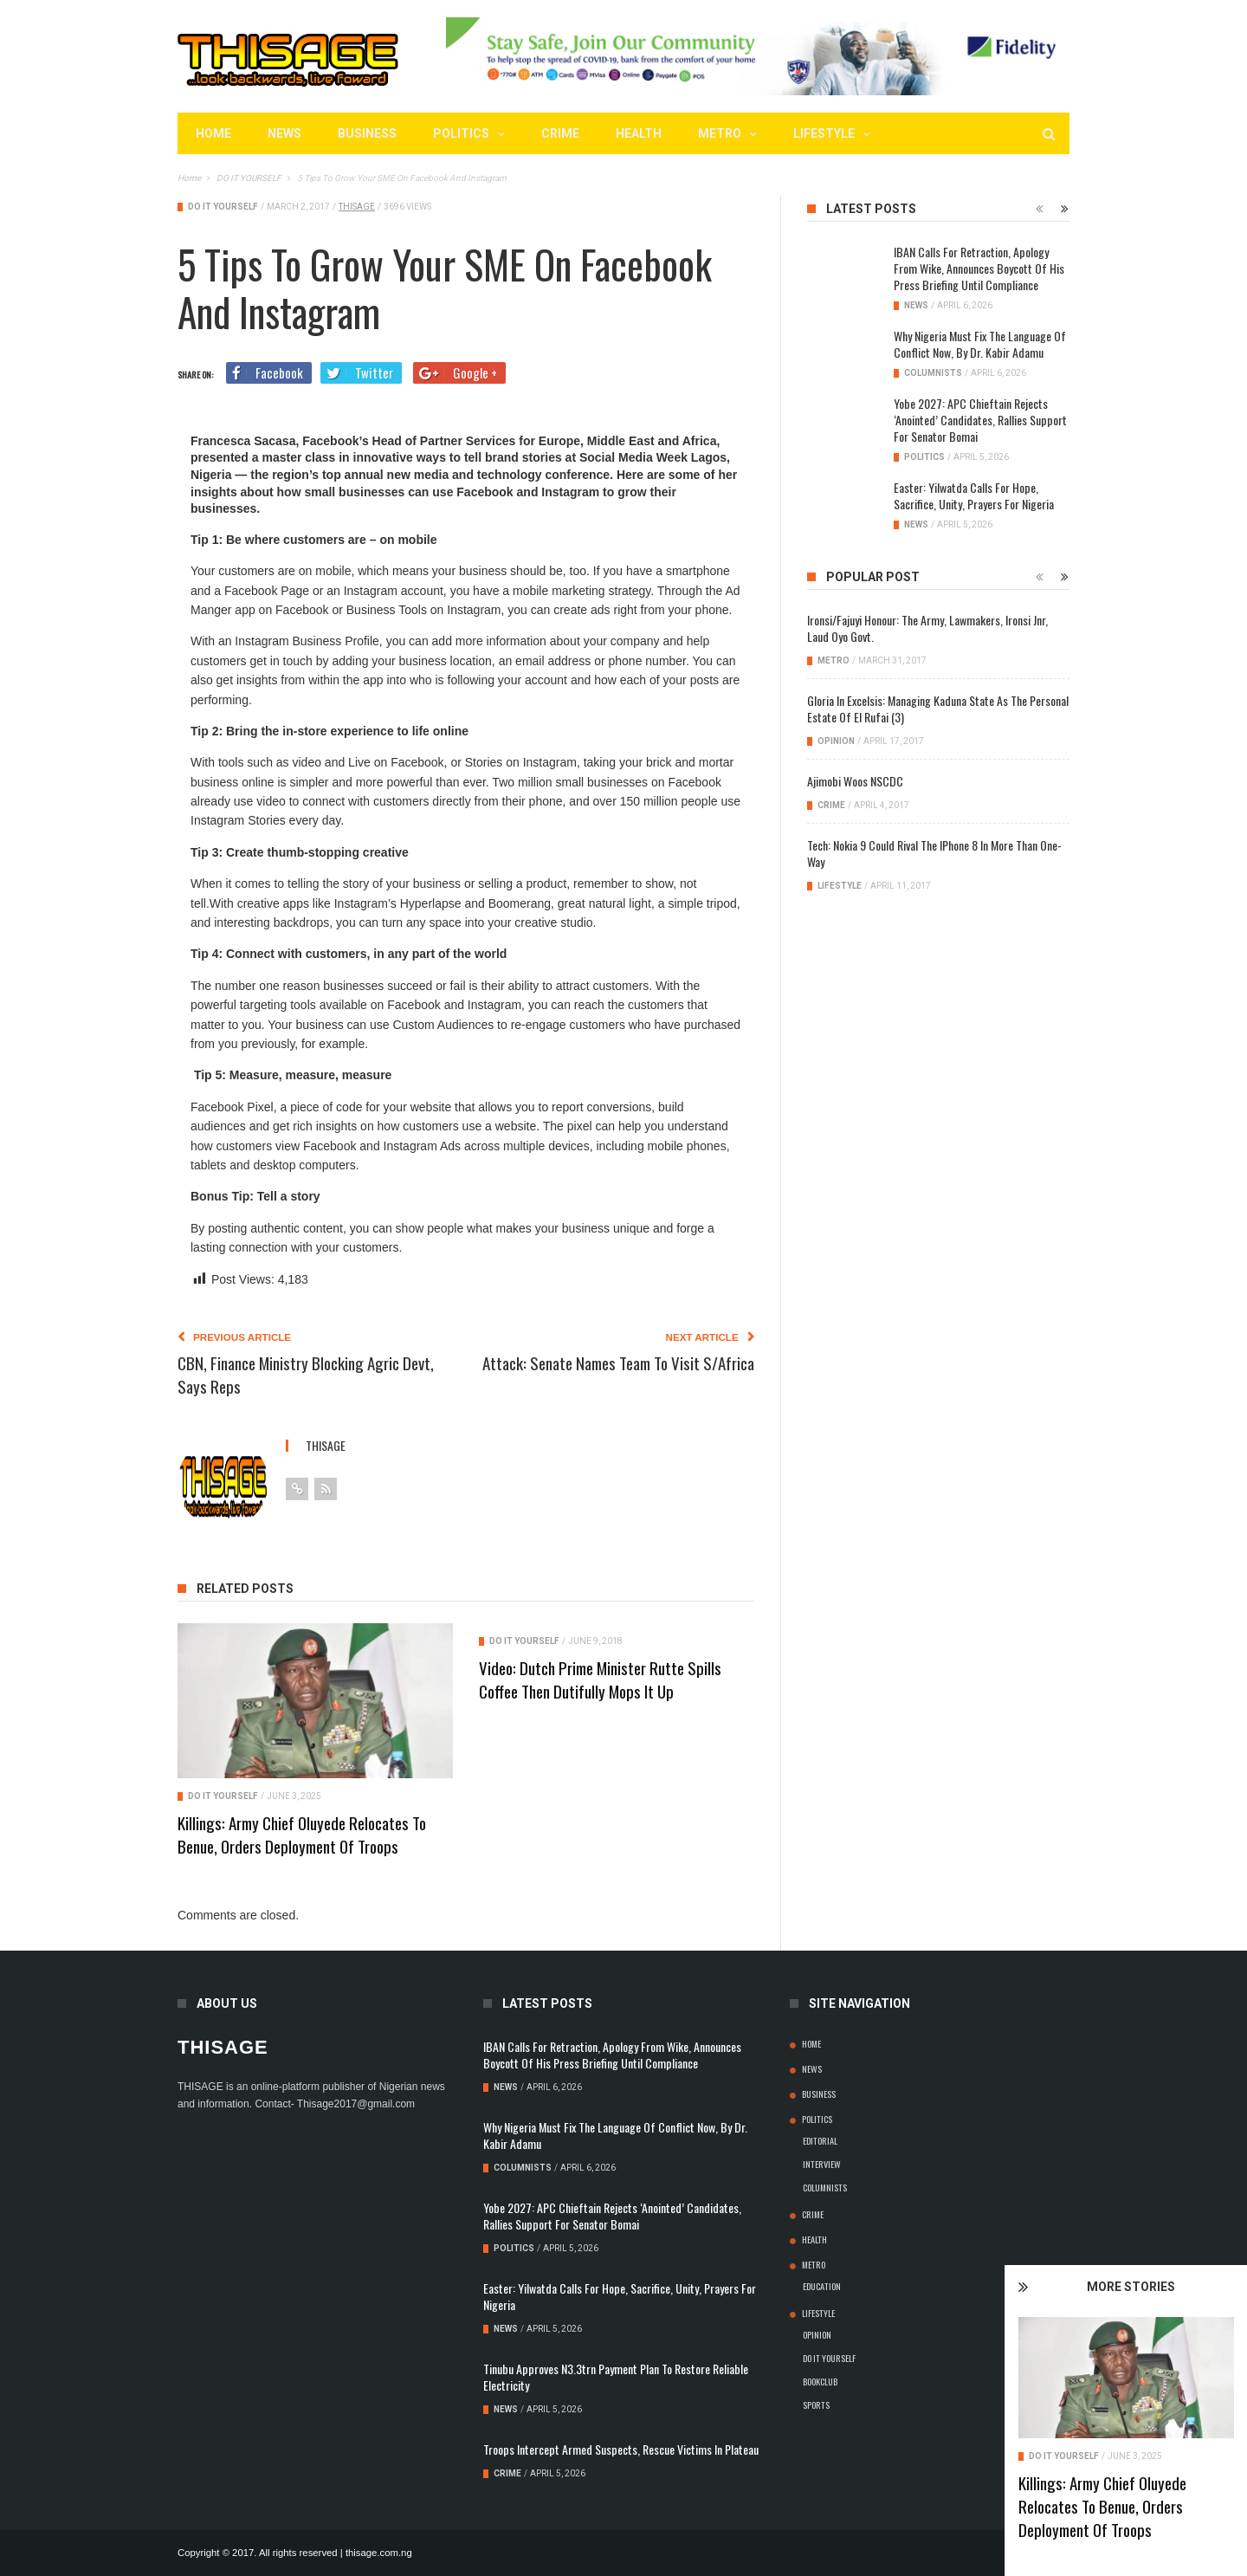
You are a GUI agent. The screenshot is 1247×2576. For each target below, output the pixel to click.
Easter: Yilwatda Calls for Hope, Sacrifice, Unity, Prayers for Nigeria (974, 495)
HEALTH (639, 133)
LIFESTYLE (824, 133)
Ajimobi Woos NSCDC (855, 781)
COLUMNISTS (933, 373)
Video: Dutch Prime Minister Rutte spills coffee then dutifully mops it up (600, 1679)
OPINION (836, 741)
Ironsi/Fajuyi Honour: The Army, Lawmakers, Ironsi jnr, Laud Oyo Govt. (927, 628)
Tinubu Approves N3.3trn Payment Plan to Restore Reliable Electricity (615, 2376)
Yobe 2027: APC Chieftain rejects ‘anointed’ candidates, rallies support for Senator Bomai (980, 419)
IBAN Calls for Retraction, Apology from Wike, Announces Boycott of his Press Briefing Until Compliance (979, 268)
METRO (719, 133)
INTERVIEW (822, 2164)
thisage (357, 206)
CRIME (560, 133)
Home (213, 133)
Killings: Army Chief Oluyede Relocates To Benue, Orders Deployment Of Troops (1147, 2505)
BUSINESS (367, 133)
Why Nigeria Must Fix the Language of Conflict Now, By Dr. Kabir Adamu (980, 344)
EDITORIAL (820, 2140)
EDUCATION (822, 2286)
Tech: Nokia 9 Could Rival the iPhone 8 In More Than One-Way (934, 853)
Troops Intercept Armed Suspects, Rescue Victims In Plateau (621, 2449)
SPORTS (816, 2404)
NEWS (284, 133)
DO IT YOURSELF (1109, 2456)
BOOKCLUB (820, 2381)
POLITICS (461, 133)
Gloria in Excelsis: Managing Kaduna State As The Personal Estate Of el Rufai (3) (938, 708)
